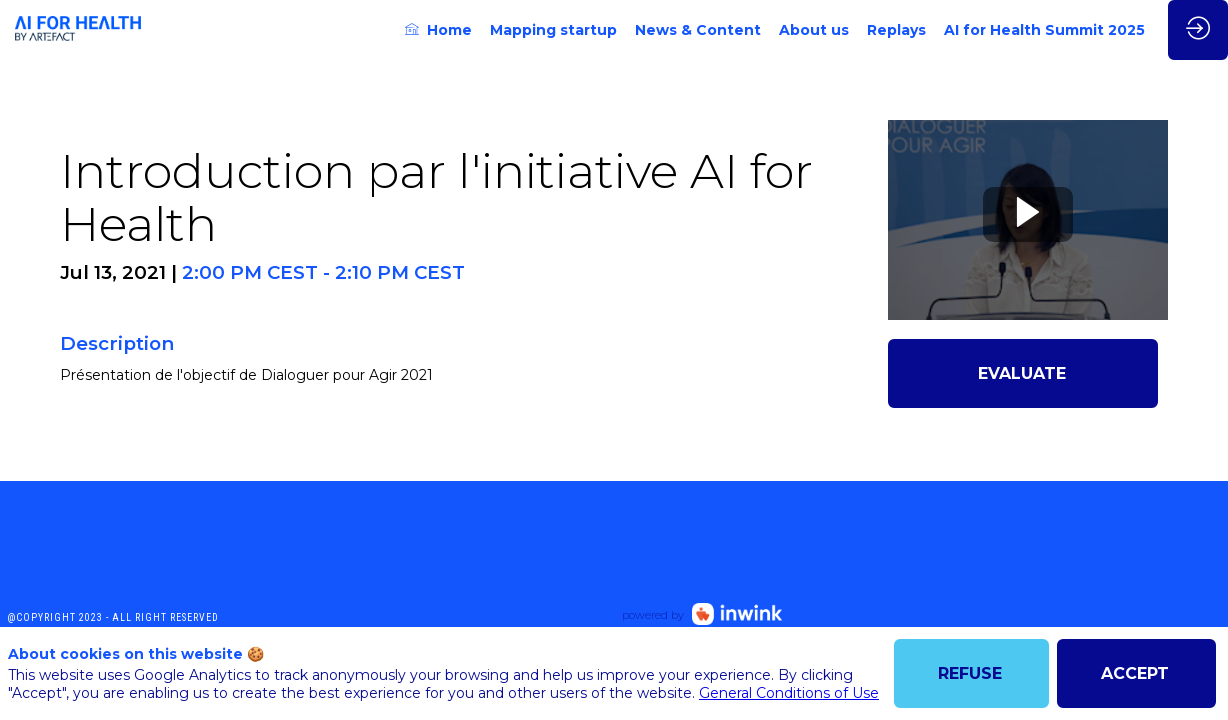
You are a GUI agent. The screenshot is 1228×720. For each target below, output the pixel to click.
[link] (438, 30)
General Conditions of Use (789, 693)
